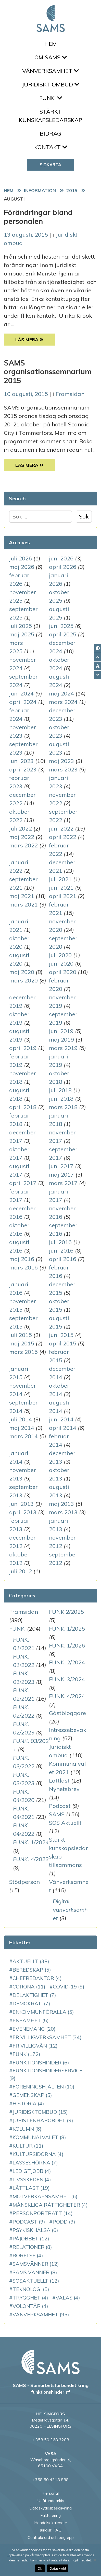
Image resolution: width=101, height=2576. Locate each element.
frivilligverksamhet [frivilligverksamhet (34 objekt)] (47, 2037)
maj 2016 (21, 1259)
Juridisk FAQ (50, 2530)
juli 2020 (60, 955)
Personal (51, 2493)
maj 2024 (61, 693)
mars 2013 (63, 1512)
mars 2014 (23, 1436)
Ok (40, 2568)
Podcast (60, 1805)
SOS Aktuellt (65, 1822)
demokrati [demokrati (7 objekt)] (31, 2003)
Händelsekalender (50, 2522)
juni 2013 (21, 1503)
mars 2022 (23, 845)
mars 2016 (23, 1267)
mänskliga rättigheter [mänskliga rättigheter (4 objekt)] (50, 2205)
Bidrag (50, 133)
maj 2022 (21, 837)
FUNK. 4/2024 (67, 1696)
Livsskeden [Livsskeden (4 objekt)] (31, 2179)
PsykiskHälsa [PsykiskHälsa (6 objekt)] (35, 2230)
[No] (94, 2559)
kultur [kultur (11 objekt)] (27, 2145)
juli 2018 (60, 1090)
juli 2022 (20, 828)
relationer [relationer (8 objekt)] (32, 2247)
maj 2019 (61, 1039)
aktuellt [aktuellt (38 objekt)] (30, 1961)
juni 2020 (61, 963)
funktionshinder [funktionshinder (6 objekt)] (40, 2062)
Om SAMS (50, 57)
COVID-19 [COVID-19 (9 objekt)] (68, 1986)
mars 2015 (23, 1351)
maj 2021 (21, 896)
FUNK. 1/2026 (67, 1645)
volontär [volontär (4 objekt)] (30, 2306)
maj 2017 (61, 1174)
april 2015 (62, 1343)
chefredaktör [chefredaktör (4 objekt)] (37, 1978)
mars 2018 (63, 1107)
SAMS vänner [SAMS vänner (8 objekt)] (34, 2272)
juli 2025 (20, 625)
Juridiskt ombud (50, 84)
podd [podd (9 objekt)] (64, 2221)
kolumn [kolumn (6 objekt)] (27, 2129)
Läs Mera (35, 339)
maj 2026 (21, 566)
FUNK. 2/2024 (67, 1662)
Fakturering (50, 2515)
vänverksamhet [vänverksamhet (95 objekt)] (40, 2314)
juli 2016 (60, 1242)
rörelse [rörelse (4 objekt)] (27, 2255)
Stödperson (24, 1881)
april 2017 (22, 1183)
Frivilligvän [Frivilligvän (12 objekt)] (35, 2045)
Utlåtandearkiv (50, 2500)
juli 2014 (20, 1419)
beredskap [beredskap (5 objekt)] (31, 1969)
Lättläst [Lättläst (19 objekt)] (31, 2188)
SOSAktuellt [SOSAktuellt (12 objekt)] (35, 2281)
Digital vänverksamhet (70, 1910)
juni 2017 (61, 1166)
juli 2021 (60, 879)
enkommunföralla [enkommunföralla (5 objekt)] (43, 2012)
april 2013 (22, 1512)
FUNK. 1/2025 (67, 1628)
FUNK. (50, 98)
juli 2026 (20, 558)
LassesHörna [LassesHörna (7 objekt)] (35, 2162)
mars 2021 (23, 904)
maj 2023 (61, 761)
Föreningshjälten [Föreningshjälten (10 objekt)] (43, 2086)
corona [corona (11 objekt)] (28, 1986)
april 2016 (62, 1259)
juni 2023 (21, 761)
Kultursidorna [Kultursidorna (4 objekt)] (38, 2154)
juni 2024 (21, 693)
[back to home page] (50, 2362)
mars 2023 (63, 769)
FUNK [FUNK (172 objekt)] (26, 2054)
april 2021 (62, 896)
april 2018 (22, 1107)
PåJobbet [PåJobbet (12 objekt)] (30, 2238)
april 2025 (62, 634)
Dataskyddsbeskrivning (50, 2508)
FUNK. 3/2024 (67, 1679)
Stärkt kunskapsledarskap (50, 116)
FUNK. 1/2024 (31, 1842)
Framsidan (70, 393)
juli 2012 (20, 1571)
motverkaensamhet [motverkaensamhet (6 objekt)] (45, 2196)
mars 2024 (63, 701)
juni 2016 (61, 1250)
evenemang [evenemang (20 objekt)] (34, 2029)
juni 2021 (61, 887)
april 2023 (22, 769)
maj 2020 (21, 972)
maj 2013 (61, 1503)
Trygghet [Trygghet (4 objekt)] (30, 2297)
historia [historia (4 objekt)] (28, 2103)
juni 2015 (61, 1335)
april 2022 (62, 837)
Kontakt (50, 147)
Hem (50, 43)
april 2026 (62, 566)
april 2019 (22, 1048)
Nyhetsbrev (64, 1789)
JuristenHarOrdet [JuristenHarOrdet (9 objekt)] (42, 2120)
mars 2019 (63, 1048)
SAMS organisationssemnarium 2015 (48, 371)
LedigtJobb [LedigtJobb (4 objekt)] (31, 2171)
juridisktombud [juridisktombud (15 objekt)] (40, 2112)
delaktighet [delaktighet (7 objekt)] (34, 1995)
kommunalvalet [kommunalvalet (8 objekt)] (39, 2137)
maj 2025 (21, 634)
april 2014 (62, 1427)
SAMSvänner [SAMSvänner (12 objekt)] (35, 2264)
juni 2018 (61, 1098)
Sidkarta (50, 164)
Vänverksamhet (50, 70)
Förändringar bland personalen (38, 217)
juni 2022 (61, 828)
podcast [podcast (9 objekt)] (28, 2221)
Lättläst (59, 1780)
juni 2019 (61, 1031)
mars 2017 (63, 1183)
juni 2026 (61, 558)
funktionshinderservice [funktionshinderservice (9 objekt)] (45, 2074)
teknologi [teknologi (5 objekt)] (30, 2289)
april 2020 (62, 972)
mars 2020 (23, 980)
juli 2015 (20, 1335)
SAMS (57, 1814)
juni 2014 (61, 1419)
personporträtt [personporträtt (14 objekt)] (42, 2213)
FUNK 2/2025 (66, 1611)
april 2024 (22, 701)
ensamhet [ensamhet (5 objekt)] (30, 2020)
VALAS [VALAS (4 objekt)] (68, 2297)
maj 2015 (21, 1343)
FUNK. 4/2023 (31, 1859)
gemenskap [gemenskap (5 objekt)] (32, 2095)
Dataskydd (58, 2568)
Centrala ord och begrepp (51, 2537)
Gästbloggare (67, 1713)
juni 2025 (61, 625)
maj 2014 (21, 1427)
